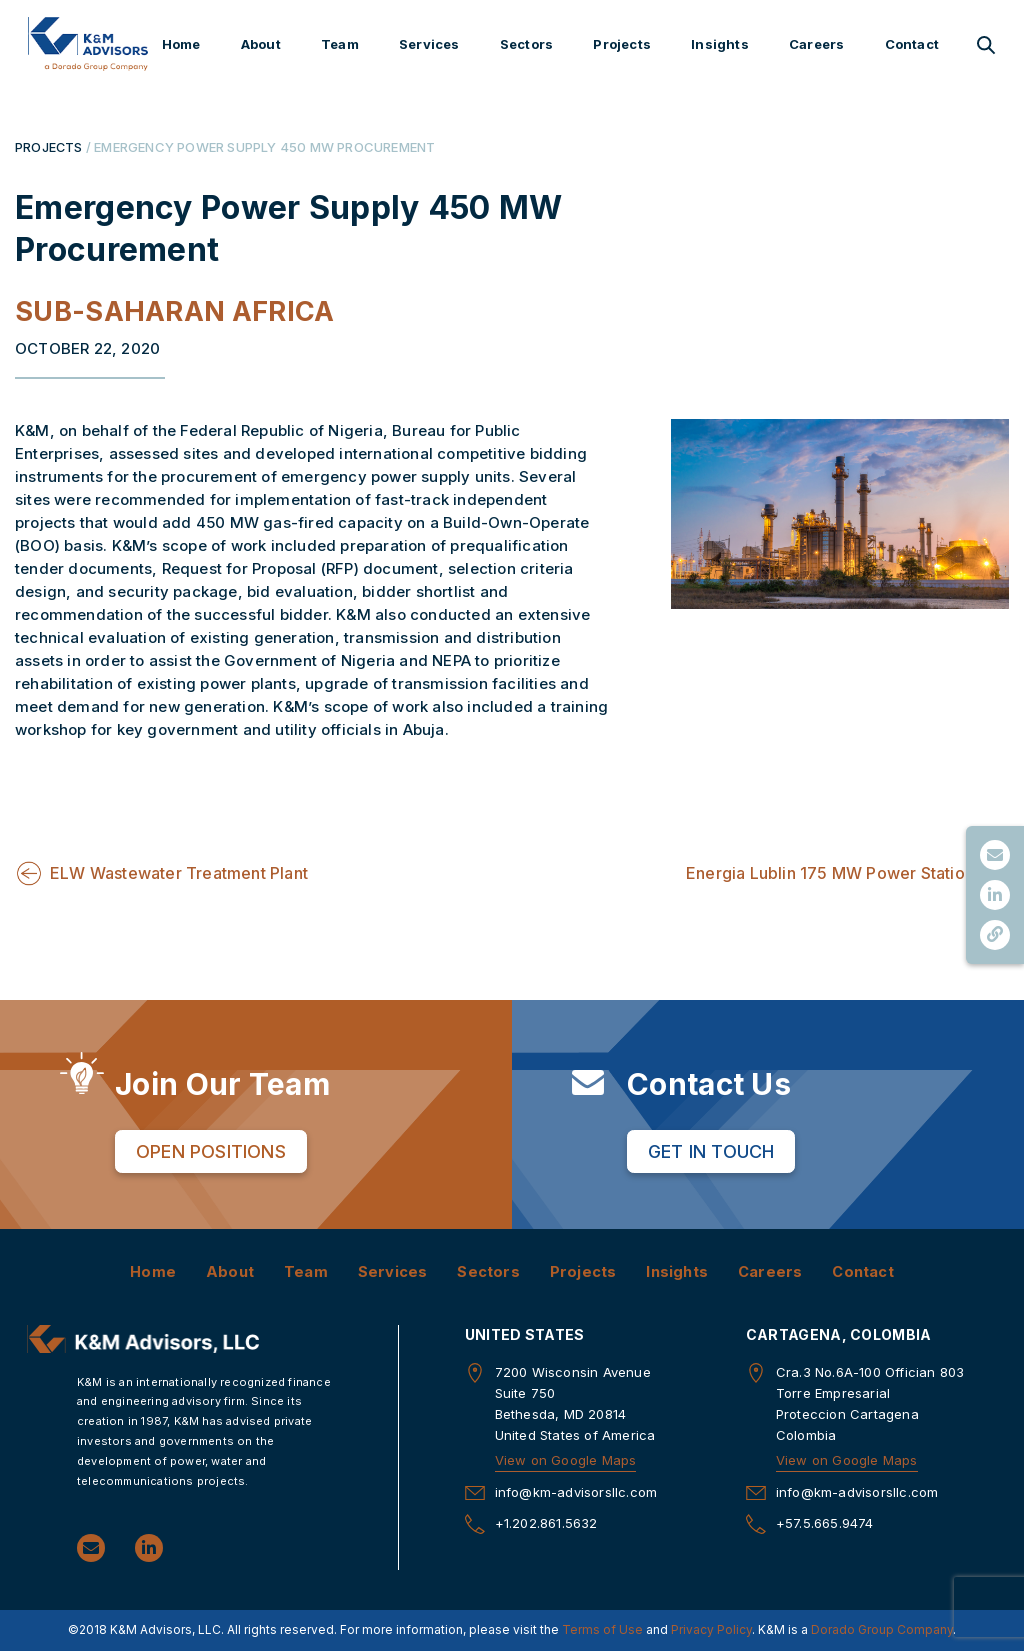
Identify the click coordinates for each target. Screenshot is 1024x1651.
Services (429, 44)
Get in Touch (711, 1151)
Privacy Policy (711, 1630)
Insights (720, 44)
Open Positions (211, 1151)
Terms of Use (602, 1630)
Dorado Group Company (882, 1630)
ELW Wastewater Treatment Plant (179, 873)
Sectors (526, 44)
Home (181, 44)
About (261, 44)
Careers (816, 44)
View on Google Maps (566, 1460)
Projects (622, 44)
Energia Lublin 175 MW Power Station (830, 873)
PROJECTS (49, 147)
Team (340, 44)
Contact (912, 44)
